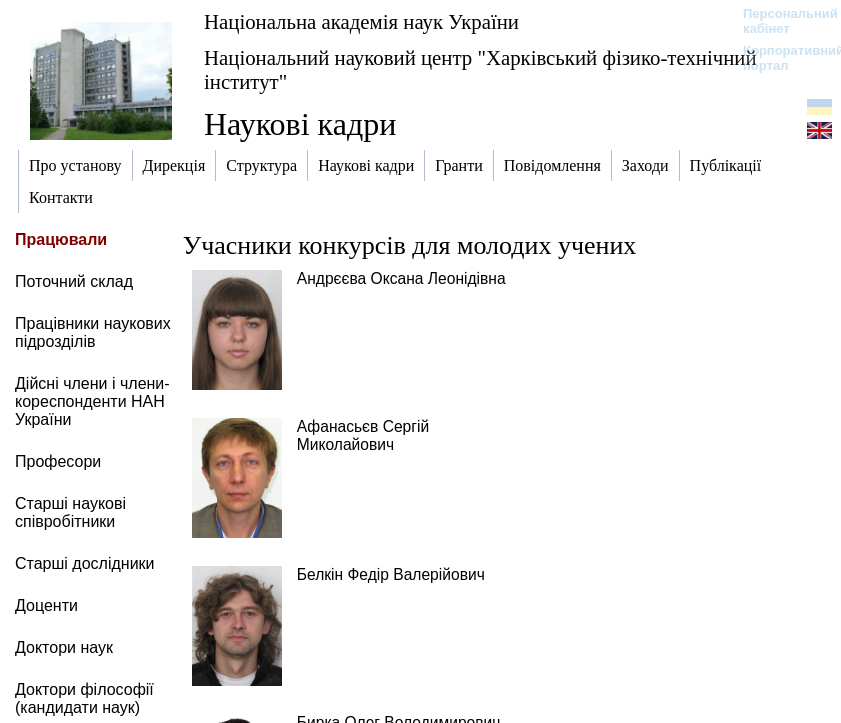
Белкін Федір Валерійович (391, 574)
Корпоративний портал (780, 58)
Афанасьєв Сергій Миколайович (363, 435)
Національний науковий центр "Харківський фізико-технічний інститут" (480, 69)
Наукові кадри (300, 124)
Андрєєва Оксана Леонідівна (401, 278)
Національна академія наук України (361, 21)
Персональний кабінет (780, 21)
